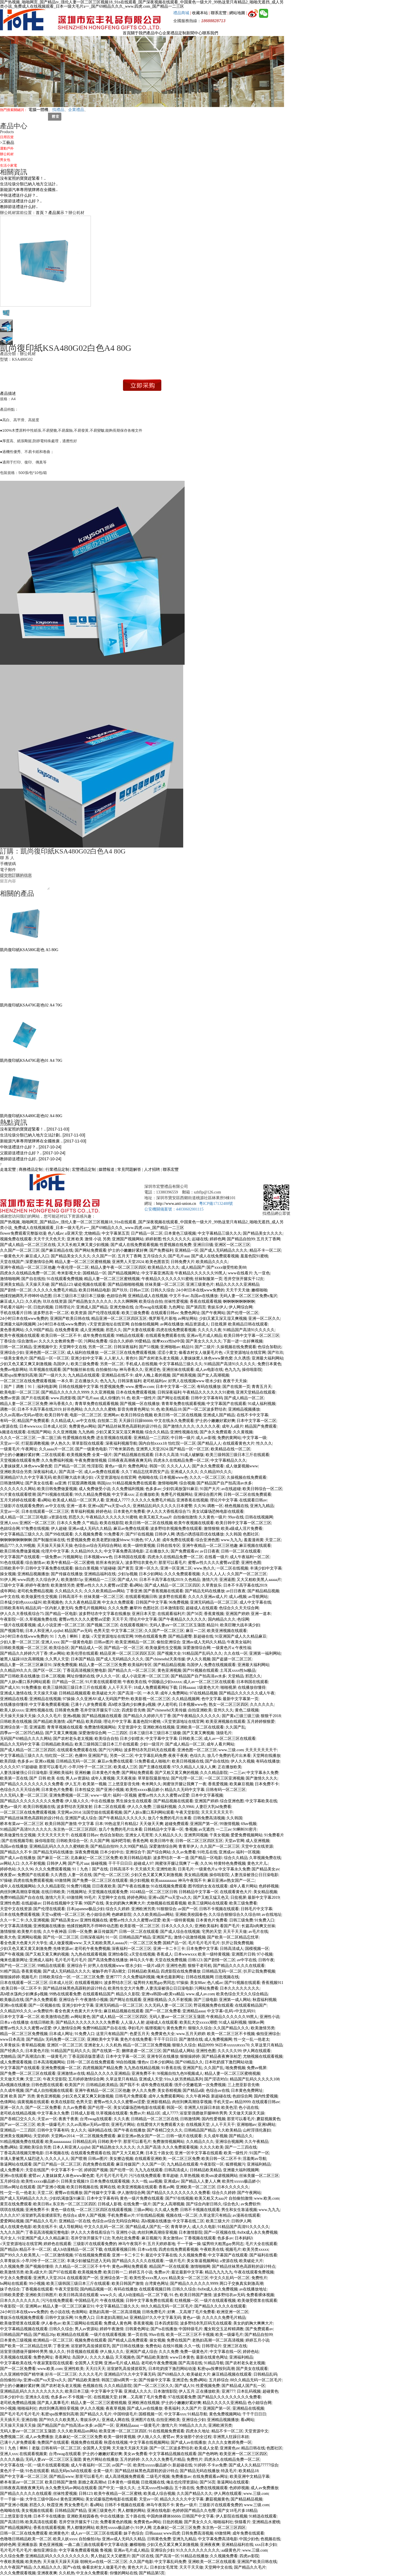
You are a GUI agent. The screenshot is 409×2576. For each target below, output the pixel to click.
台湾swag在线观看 (151, 1307)
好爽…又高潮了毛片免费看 (191, 2312)
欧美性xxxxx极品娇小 (144, 1790)
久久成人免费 (166, 2210)
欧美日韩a (42, 2204)
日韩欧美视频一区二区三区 (24, 1648)
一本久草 (65, 1381)
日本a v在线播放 (14, 2022)
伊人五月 (73, 1784)
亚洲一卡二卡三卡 (169, 1948)
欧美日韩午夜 (56, 1415)
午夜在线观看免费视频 (254, 2272)
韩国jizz (104, 1483)
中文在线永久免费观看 (174, 1421)
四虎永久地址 (198, 2431)
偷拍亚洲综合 (168, 1642)
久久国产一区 (104, 1256)
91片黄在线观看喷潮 (18, 1494)
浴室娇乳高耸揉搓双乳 (41, 2215)
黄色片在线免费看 (136, 2039)
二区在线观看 (53, 1455)
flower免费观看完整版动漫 (23, 1233)
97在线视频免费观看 (92, 2255)
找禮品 (58, 110)
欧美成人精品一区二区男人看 (78, 1500)
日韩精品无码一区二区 (76, 1761)
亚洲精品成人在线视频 (148, 1296)
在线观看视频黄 (33, 2454)
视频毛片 (29, 1977)
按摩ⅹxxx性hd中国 (168, 1341)
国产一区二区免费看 (163, 2011)
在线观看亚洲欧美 (150, 2159)
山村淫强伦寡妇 (257, 2130)
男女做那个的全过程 (194, 2437)
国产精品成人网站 (179, 2051)
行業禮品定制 (57, 1169)
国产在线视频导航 (17, 1841)
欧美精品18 (171, 1409)
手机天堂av (223, 2102)
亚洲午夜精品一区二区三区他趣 (28, 1267)
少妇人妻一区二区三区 (20, 1642)
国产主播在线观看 (155, 1767)
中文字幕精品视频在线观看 (24, 2329)
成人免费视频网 (218, 2039)
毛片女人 (8, 2238)
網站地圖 (237, 13)
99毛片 (90, 1897)
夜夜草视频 (116, 2408)
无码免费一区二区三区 (65, 2039)
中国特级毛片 (191, 2329)
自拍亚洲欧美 (200, 1710)
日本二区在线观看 (110, 1807)
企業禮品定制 (174, 33)
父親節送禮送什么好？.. (21, 201)
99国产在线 (94, 1903)
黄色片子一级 (12, 2471)
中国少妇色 (249, 2539)
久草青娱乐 (212, 1585)
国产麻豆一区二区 (53, 1858)
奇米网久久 (151, 1784)
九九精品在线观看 (84, 1375)
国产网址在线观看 (173, 1398)
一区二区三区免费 (145, 1943)
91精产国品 (10, 1971)
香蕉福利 (172, 2408)
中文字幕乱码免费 (151, 1755)
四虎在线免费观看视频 (176, 1330)
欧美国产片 (75, 2085)
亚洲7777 (114, 1977)
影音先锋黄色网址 (133, 1409)
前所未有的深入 (110, 1562)
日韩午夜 (266, 1960)
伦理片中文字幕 (55, 1551)
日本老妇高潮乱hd (112, 2317)
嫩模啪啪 (259, 1290)
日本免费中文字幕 (202, 1948)
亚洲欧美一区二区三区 (196, 2187)
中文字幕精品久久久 (228, 1460)
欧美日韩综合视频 (137, 1415)
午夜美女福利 (239, 1642)
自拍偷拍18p (107, 1369)
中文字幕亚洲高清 (157, 1273)
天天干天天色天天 (49, 1239)
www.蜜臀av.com (140, 1387)
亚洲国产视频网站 (128, 1239)
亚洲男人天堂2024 (128, 1262)
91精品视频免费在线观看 (134, 1483)
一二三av (237, 1773)
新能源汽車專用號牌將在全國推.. (29, 190)
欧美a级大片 (36, 2272)
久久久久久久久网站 (18, 1489)
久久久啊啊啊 (125, 1301)
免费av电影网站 (14, 1369)
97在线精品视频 (204, 1693)
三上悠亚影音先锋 (124, 1784)
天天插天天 (145, 1869)
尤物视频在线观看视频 (166, 1903)
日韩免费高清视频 (209, 1818)
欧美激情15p (72, 1580)
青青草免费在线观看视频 (96, 1404)
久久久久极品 (102, 2357)
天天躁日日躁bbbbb (136, 1421)
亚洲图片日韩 (243, 1954)
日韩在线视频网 (259, 1517)
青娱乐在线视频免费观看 (22, 2317)
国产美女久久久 (198, 2522)
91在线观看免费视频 (65, 1279)
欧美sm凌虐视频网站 (219, 2176)
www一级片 (101, 1795)
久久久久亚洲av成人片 (208, 1597)
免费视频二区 (12, 2437)
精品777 (7, 1545)
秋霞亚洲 (55, 2505)
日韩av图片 (104, 1642)
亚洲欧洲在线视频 (159, 1727)
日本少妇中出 (112, 1852)
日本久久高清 (167, 1455)
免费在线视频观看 (220, 1665)
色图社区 (251, 1534)
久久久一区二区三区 (18, 1438)
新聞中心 (194, 33)
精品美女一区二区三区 (188, 2278)
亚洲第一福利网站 (265, 1653)
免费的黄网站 (229, 1438)
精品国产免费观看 (33, 1421)
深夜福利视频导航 (121, 1443)
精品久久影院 (128, 1994)
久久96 (200, 1506)
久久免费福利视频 (57, 1460)
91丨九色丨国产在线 (90, 1869)
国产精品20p (44, 2334)
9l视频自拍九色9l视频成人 (180, 2073)
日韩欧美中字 (12, 1568)
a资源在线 (9, 1426)
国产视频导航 (12, 1631)
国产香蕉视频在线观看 (163, 1591)
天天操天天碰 (37, 1284)
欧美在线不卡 (45, 2227)
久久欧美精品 (229, 2130)
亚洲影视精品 (155, 2000)
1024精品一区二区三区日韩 (153, 1892)
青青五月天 (262, 1387)
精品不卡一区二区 (265, 1250)
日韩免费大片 (183, 1262)
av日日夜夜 (210, 1551)
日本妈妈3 (244, 2238)
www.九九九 (231, 1540)
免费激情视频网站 (100, 1727)
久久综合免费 (12, 2556)
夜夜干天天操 (235, 1381)
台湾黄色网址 (157, 2283)
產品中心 (154, 33)
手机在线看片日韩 (16, 1313)
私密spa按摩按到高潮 (18, 1375)
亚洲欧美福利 (61, 1773)
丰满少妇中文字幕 (266, 1568)
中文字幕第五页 (116, 1233)
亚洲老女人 (94, 2045)
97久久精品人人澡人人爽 (194, 1767)
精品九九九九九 (219, 2272)
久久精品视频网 (186, 1699)
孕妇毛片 (136, 2028)
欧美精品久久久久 (212, 1262)
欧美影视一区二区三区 (150, 1699)
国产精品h (35, 2039)
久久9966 (186, 1807)
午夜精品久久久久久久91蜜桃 (167, 1279)
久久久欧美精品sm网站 (104, 1591)
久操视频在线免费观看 (236, 1347)
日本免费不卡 (267, 1784)
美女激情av (172, 2238)
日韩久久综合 (162, 1290)
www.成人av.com (200, 1994)
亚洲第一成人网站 (235, 2000)
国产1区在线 (143, 2556)
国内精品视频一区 (96, 2289)
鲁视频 (191, 1829)
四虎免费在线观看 (98, 2164)
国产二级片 (205, 1347)
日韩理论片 (65, 1307)
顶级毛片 (224, 1733)
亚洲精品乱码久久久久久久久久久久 (32, 2391)
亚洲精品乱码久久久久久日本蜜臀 (162, 1506)
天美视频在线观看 (16, 2357)
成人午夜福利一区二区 (250, 1557)
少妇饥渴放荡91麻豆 (180, 1489)
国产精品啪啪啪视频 (125, 1284)
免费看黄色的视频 (116, 2522)
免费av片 (137, 2113)
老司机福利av (154, 1381)
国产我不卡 (129, 2085)
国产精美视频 (184, 1375)
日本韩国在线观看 (130, 1557)
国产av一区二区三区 (18, 2124)
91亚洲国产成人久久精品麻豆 (240, 1636)
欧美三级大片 (218, 2221)
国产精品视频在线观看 (133, 1455)
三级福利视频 (164, 1807)
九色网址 (176, 1307)
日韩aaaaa (187, 1687)
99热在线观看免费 (150, 1636)
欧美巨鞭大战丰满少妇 (73, 1477)
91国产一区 (259, 2153)
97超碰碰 (108, 1568)
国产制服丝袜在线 (78, 1369)
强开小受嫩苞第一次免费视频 (200, 2085)
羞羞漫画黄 (254, 1540)
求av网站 (57, 1653)
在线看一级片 (216, 1557)
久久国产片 (191, 2408)
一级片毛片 (175, 2261)
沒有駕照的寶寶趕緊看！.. (23, 178)
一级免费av (51, 1557)
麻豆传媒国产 (106, 1931)
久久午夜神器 (55, 1931)
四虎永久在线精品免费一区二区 (28, 1273)
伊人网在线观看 (257, 2051)
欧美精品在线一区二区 (231, 1449)
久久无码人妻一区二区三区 (24, 1795)
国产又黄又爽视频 (61, 1733)
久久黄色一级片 (212, 1517)
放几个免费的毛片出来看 (229, 1755)
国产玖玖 (120, 1290)
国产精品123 (62, 1284)
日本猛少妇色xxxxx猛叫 (21, 1602)
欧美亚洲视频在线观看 (227, 1631)
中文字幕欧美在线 (261, 1801)
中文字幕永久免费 (262, 1773)
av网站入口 (10, 1863)
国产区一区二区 (47, 1670)
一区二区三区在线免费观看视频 (128, 1352)
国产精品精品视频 (263, 1591)
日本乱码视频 (249, 2391)
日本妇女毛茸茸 (164, 2567)
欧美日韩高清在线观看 (79, 2295)
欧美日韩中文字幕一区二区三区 (251, 1335)
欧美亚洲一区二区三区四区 (123, 2431)
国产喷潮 (79, 2159)
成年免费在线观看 (98, 1335)
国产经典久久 (12, 2051)
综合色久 (231, 2204)
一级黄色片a (222, 1648)
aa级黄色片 (231, 2550)
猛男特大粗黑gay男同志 (154, 1983)
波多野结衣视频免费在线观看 (176, 1528)
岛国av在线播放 (204, 1296)
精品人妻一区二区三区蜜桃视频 (82, 1262)
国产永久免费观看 (215, 1432)
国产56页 (195, 1614)
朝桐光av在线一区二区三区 (104, 2562)
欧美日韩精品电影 (94, 1290)
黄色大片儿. (257, 1863)
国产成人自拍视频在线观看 (49, 2090)
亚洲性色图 (251, 1562)
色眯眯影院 (122, 1914)
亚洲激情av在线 (71, 2073)
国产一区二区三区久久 (153, 2386)
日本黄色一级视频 (123, 2482)
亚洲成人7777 (118, 1500)
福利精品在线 (100, 2130)
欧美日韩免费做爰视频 (57, 1489)
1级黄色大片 (208, 1687)
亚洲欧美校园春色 (191, 1914)
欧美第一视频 (95, 1784)
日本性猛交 (85, 1790)
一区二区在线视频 (232, 1568)
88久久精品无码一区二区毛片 (167, 2306)
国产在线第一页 (236, 1387)
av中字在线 (246, 1960)
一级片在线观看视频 (18, 1625)
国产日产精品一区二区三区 (57, 2164)
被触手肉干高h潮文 (109, 1971)
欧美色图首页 (157, 1262)
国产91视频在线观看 (55, 1494)
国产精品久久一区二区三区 (132, 1670)
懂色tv (143, 2062)
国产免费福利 (161, 1250)
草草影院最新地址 (154, 1778)
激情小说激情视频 (190, 1937)
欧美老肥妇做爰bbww (111, 1540)
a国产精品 (75, 1721)
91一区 (112, 1937)
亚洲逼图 (227, 1580)
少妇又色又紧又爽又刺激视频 (26, 1364)
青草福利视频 (82, 1511)
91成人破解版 (192, 1455)
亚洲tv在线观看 (13, 2005)
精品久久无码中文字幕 (20, 1744)
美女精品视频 (196, 1875)
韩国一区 (157, 1466)
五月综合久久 (155, 1256)
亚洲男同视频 (196, 1835)
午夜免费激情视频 (91, 1460)
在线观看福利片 (171, 1614)
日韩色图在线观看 (47, 2085)
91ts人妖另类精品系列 (183, 2079)
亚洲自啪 (29, 2420)
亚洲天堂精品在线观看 (256, 1392)
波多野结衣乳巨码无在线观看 (150, 1750)
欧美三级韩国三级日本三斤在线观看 (237, 1455)
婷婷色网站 (137, 1897)
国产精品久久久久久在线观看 (239, 1966)
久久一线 (139, 2181)
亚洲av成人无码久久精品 (90, 1528)
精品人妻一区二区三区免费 (24, 1404)
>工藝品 (7, 142)
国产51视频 (149, 1347)
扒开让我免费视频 (237, 1943)
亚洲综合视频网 (229, 2141)
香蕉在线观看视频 (206, 1301)
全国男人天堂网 (89, 2363)
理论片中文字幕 (224, 1500)
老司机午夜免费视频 (92, 1948)
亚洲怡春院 (118, 1954)
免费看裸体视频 (260, 2295)
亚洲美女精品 (12, 1284)
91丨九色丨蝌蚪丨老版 (70, 1636)
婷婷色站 (104, 1511)
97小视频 (265, 1954)
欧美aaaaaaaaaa (163, 1880)
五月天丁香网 (268, 1239)
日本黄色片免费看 (129, 1511)
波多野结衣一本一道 (171, 1858)
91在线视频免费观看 (169, 1886)
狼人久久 (57, 2352)
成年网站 (8, 1591)
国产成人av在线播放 (18, 1858)
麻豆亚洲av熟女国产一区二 (231, 1880)
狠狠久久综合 (200, 2028)
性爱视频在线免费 (175, 1245)
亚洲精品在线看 (14, 1699)
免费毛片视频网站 (177, 1494)
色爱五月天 (139, 2034)
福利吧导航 (121, 1841)
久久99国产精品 (39, 1330)
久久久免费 (118, 1608)
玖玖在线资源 (55, 1301)
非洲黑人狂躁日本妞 (202, 2107)
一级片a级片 (153, 1966)
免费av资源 (10, 1398)
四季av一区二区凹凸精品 (21, 1733)
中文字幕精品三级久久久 (219, 1233)
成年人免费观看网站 (166, 2096)
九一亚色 (262, 1273)
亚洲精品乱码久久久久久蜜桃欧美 (59, 1846)
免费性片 (259, 2278)
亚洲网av (111, 1415)
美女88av (198, 1983)
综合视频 (187, 1483)
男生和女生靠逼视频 (239, 2210)
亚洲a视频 (71, 1716)
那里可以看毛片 (172, 1562)
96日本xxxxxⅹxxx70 (232, 2045)
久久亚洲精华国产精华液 (22, 2374)
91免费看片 (114, 1534)
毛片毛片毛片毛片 (204, 1943)
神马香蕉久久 (131, 1369)
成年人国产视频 (92, 2215)
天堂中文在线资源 (257, 1846)
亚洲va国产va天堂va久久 (109, 1506)
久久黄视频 (243, 1432)
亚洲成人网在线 (116, 2420)
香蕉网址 (63, 2357)
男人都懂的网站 (131, 2510)
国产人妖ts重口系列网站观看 (25, 1682)
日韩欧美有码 (12, 1608)
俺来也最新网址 (14, 1960)
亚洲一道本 (76, 1506)
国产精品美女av (265, 1869)
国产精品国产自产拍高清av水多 (224, 1483)
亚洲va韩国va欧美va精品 (163, 1994)
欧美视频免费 (79, 1455)
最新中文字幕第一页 (240, 1699)
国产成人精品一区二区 (244, 1398)
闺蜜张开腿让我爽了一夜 (184, 1784)
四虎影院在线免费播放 (181, 1971)
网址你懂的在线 (81, 1676)
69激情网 (63, 1880)
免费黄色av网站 (82, 1426)
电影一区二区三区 (86, 1415)
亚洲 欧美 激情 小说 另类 (88, 1239)
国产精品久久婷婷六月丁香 (24, 1653)
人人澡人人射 (133, 2022)
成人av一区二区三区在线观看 (209, 1682)
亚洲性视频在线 (184, 1432)
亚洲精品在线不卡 (117, 1375)
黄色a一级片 (115, 1466)
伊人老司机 (167, 1704)
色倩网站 (8, 2102)
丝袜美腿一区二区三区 (165, 1284)
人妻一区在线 (80, 1875)
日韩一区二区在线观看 (241, 1551)
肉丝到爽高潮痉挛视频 (20, 1892)
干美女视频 (219, 1835)
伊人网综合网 (241, 1307)
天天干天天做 (238, 1290)
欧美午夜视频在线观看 (20, 1335)
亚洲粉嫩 (83, 1773)
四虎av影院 (249, 2556)
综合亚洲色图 (207, 1540)
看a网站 (44, 1500)
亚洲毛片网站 (123, 2124)
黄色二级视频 (247, 1710)
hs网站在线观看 (13, 2283)
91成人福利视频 (262, 1404)
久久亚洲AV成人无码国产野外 (102, 1699)
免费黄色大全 (163, 2034)
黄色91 (131, 1358)
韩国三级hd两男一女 (119, 2380)
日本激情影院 (172, 1608)
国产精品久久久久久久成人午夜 (247, 1693)
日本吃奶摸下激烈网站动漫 (229, 2062)
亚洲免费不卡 (143, 2073)
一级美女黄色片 (14, 1358)
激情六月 (210, 1580)
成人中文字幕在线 (255, 1602)
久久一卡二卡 (12, 1920)
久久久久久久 (262, 1704)
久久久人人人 (179, 1466)
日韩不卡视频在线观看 (219, 1909)
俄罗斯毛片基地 (162, 1318)
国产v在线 (72, 2567)
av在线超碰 (231, 1489)
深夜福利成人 (45, 1472)
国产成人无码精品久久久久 (224, 1250)
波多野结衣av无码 (229, 2295)
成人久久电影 (204, 2227)
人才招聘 (152, 1169)
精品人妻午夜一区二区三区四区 (118, 1267)
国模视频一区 (257, 1948)
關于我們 (139, 33)
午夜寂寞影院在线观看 (53, 2363)
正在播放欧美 (147, 1494)
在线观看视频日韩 (141, 1597)
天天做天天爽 (12, 2079)
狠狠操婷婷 (10, 1977)
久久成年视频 (12, 2090)
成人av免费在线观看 (102, 1472)
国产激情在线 (191, 2039)
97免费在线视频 (35, 1528)
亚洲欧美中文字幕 (103, 2039)
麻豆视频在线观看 (255, 1545)
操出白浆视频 (87, 1568)
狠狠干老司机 (200, 1966)
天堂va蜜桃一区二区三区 (63, 1914)
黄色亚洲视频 (169, 1670)
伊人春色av (51, 2323)
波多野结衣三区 (118, 1983)
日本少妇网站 (151, 1574)
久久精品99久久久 (216, 1472)
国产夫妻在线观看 (139, 1330)
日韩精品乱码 (84, 2141)
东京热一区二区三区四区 (75, 1829)
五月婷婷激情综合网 (86, 2079)
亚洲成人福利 (41, 1960)
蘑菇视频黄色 (268, 2119)
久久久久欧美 (212, 2147)
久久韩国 (233, 1534)
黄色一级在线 (63, 2210)
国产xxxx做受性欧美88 (226, 1267)
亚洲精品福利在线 (100, 1574)
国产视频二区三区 (102, 1625)
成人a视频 (238, 1597)
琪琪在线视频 (12, 2210)
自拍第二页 (107, 1421)
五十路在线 (184, 2488)
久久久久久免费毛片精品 (55, 1290)
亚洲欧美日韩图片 (41, 2295)
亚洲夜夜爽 (210, 2545)
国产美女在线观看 (252, 2369)
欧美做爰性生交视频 (39, 1597)
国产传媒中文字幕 (100, 2193)
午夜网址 (29, 1449)
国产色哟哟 (208, 2454)
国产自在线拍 (33, 1279)
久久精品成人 (63, 1421)
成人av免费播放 (39, 2437)
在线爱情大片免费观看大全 (160, 2124)
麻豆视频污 (151, 2238)
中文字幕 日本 (90, 1824)
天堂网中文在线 (73, 1347)
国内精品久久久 (222, 1619)
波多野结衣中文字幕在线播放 (104, 1614)
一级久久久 (125, 2488)
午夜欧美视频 (12, 2562)
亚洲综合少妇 (12, 1352)
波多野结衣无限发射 (74, 1807)
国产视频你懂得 (39, 2266)
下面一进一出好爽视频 (243, 1341)
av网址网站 (187, 1318)
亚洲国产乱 (98, 1755)
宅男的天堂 (212, 1931)
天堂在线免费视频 (171, 1960)
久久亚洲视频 (102, 1392)
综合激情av (27, 1341)
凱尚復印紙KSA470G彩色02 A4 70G (31, 980)
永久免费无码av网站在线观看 (71, 2488)
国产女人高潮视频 (213, 1375)
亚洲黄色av (229, 2448)
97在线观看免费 (182, 2397)
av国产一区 (188, 1909)
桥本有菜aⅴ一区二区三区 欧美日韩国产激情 (38, 1824)
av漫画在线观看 (246, 2215)
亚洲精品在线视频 (45, 1699)
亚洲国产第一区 (204, 1824)
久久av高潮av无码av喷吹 (21, 1415)
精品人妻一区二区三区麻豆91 (26, 1665)
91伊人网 (8, 1580)
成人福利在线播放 (83, 1352)
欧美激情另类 (63, 1585)
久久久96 (25, 1869)
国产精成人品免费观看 (128, 2340)
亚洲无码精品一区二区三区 (214, 1602)
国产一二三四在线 (241, 2147)
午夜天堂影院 (187, 1812)
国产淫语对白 (216, 2079)
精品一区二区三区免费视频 (24, 2034)
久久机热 (33, 1301)
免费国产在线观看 (33, 1875)
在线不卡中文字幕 (252, 1415)
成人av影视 (206, 1438)
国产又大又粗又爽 (128, 2153)
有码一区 (8, 1421)
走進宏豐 (8, 1169)
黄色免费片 (176, 2028)
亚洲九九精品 (262, 1506)
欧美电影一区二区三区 (20, 1392)
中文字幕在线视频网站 (149, 2442)
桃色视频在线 (237, 1506)
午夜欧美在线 (135, 1682)
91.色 (126, 1398)
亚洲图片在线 (143, 2420)
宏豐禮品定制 (84, 1169)
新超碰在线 (203, 1636)
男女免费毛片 (76, 2505)
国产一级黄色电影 (91, 1449)
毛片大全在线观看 (261, 2244)
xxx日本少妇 (266, 2545)
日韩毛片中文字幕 (256, 1909)
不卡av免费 (217, 2465)
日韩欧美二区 (191, 1738)
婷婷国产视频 (96, 2170)
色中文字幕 (211, 1699)
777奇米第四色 (121, 1449)
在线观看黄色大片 (238, 1443)
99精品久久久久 (193, 2425)
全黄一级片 (102, 1455)
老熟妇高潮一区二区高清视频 (115, 2312)
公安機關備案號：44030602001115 (174, 1209)
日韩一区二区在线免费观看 (247, 1494)
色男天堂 (102, 1631)
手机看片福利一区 (16, 1307)
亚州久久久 (223, 1710)
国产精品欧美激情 (49, 1721)
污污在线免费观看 (145, 2176)
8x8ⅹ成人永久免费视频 (257, 2232)
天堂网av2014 (69, 1812)
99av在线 (236, 1517)
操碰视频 (99, 1863)
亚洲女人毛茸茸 (139, 1835)
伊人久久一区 (108, 1676)
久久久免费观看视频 (182, 1574)
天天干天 (120, 1619)
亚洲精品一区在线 (75, 2221)
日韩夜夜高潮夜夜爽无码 (130, 1460)
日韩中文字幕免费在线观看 (49, 1568)
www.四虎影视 (63, 1398)
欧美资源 (79, 1313)
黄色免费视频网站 (225, 2414)
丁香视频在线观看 (200, 2238)
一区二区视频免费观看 (96, 2136)
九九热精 (86, 1432)
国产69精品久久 (189, 2062)
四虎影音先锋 (133, 1710)
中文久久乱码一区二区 (104, 2227)
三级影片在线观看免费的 (22, 1506)
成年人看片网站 (220, 1744)
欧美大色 (8, 1937)
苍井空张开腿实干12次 (244, 1279)
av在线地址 (271, 1914)
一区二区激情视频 (57, 2255)
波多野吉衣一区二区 (51, 1313)
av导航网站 (258, 1597)
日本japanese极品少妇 (85, 1909)
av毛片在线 (258, 1931)
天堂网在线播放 (266, 1755)
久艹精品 (90, 1523)
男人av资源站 (77, 1778)
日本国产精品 (83, 1659)
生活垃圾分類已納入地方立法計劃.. (42, 1135)
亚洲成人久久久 (184, 1472)
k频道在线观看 (13, 1432)
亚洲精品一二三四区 (151, 1438)
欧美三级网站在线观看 (208, 1903)
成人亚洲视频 (92, 1330)
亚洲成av (226, 1852)
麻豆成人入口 (37, 1256)
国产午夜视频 (12, 1954)
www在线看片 (240, 1273)
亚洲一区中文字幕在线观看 (198, 2153)
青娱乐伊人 (217, 1307)
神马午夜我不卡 (192, 1880)
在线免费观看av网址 (210, 2476)
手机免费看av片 (121, 2215)
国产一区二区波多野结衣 (204, 1409)
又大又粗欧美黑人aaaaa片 (259, 1580)
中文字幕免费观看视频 (49, 1704)
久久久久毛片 (49, 1716)
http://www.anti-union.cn (176, 1203)
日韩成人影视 (83, 2113)
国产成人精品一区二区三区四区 (172, 1585)
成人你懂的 (110, 1398)
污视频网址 (72, 1557)
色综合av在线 (217, 2090)
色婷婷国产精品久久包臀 (194, 2510)
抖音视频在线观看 (83, 2352)
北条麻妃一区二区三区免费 (94, 1858)
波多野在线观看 (172, 1597)
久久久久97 (10, 1767)
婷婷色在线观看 (57, 2244)
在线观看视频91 (134, 1625)
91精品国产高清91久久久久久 (249, 1330)
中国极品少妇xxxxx (165, 1682)
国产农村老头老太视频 (159, 1358)
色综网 (243, 1619)
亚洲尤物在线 (121, 1307)
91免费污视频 (79, 1886)
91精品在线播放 (194, 2556)
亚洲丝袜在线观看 (178, 1369)
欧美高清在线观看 (41, 2522)
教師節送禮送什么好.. (19, 207)
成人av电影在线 (209, 1369)
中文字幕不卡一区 (67, 2170)
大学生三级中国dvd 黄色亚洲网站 (54, 2499)
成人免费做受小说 (94, 1489)
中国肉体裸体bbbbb (164, 2516)
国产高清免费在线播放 (108, 1960)
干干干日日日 (120, 1863)
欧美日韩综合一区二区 (262, 1489)
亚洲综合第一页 (14, 1727)
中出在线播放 (102, 1801)
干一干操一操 (189, 2244)
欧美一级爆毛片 (51, 2124)
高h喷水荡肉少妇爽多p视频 (132, 1704)
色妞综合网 (116, 1296)
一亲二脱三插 (49, 1438)
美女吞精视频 (169, 2090)
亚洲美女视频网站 (16, 2136)
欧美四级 (94, 1721)
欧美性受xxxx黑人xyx (148, 2278)
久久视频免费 (12, 2266)
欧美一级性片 (144, 1398)
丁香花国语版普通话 (86, 2056)
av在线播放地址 (253, 2289)
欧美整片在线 (29, 1931)
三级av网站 (143, 2210)
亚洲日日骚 (203, 1245)
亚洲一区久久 (147, 1568)
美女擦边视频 (121, 2159)
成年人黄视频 (103, 1778)
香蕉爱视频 (218, 1784)
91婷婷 (200, 2465)
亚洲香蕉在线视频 (192, 1500)
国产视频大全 (169, 1653)
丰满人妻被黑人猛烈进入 (22, 2159)
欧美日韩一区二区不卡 (61, 1335)
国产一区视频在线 (44, 2005)
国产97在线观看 (62, 2272)
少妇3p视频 (127, 1574)
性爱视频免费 (112, 1387)
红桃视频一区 (187, 2300)
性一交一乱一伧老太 (252, 2039)
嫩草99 (135, 1608)
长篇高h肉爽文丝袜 (258, 1926)
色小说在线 (248, 2107)
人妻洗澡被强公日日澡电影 (24, 1773)
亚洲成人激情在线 (16, 1693)
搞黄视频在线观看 (33, 2102)
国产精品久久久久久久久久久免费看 (32, 1784)
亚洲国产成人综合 (81, 1818)
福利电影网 (47, 1387)
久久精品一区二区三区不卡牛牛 (82, 2266)
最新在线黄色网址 (212, 2357)
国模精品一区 (95, 1273)
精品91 (187, 1347)
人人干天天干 (120, 1687)
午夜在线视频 (112, 2300)
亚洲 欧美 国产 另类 (17, 2096)
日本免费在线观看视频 (110, 2181)
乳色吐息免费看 (126, 2238)
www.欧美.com (266, 2198)
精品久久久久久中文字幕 (182, 2499)
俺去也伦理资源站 (182, 2482)
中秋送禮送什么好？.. (19, 195)
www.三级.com (231, 1750)
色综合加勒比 (269, 1347)
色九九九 (233, 1369)
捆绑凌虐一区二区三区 (141, 2051)
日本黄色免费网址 (247, 2090)
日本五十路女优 (159, 2153)
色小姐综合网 (98, 1914)
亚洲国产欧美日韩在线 (70, 1318)
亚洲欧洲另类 (143, 1909)
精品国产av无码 (78, 1631)
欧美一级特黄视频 (139, 1545)
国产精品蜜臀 (180, 1636)
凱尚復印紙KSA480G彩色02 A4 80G (31, 1090)
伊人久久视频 (198, 1659)
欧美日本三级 (77, 2391)
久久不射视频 (33, 1863)
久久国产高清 (149, 2147)
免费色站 (153, 2346)
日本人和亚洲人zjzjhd (44, 1631)
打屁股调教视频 (35, 1443)
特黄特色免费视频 (230, 1863)
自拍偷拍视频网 (144, 1324)
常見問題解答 (129, 1169)
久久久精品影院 (214, 1773)
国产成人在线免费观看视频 (134, 1245)
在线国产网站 (39, 1432)
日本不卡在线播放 (49, 2516)
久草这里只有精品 (267, 2045)
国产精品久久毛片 (41, 2221)
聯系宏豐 (219, 13)
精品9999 (206, 2045)
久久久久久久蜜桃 (100, 1409)
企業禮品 (76, 110)
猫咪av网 (256, 2022)
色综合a (69, 2215)
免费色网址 (190, 1313)
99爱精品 (143, 1341)
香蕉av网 (166, 2187)
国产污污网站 (110, 1750)
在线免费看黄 (67, 1330)
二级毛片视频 (158, 2476)
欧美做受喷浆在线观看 (257, 2300)
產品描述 (8, 393)
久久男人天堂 (57, 1659)
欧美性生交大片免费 (126, 1988)
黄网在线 (108, 2187)
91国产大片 (210, 1489)
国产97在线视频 (139, 1534)
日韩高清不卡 (70, 1597)
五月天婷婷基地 (161, 2244)
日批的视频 (43, 1307)
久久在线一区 (236, 1653)
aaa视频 (155, 2181)
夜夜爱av (8, 1875)
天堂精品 (236, 1676)
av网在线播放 (172, 1324)
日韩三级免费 (241, 1920)
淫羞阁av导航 (254, 2159)
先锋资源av (63, 1948)
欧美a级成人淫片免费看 (241, 1528)
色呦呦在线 (148, 1477)
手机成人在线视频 (141, 1364)
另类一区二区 (100, 1347)
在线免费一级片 (137, 2204)
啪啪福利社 (27, 2408)
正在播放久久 (87, 1381)
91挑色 (137, 1540)
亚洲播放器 (27, 2545)
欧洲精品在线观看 (73, 2334)
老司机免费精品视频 (35, 1591)
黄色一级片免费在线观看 (142, 2198)
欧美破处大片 (104, 1693)
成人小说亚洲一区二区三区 (61, 1625)
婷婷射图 (153, 1239)
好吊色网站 (73, 1409)
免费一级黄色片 (194, 2352)
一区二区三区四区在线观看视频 (104, 2210)
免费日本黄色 (269, 1364)
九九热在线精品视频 (142, 2068)
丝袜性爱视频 (176, 1301)
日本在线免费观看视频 (136, 1392)
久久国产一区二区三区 (20, 1250)
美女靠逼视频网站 (202, 2261)
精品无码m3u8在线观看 (71, 2471)
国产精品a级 (193, 2090)
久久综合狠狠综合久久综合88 (234, 1914)
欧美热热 (33, 2562)
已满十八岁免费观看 (89, 1704)
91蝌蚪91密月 (245, 1829)
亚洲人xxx (9, 1523)
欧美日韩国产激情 (127, 2283)
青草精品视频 (33, 2045)
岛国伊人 (61, 1364)
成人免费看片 (12, 2170)
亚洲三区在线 (235, 2346)
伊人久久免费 (139, 1807)
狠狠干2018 (271, 1716)
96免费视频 (179, 1602)
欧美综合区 (59, 1648)
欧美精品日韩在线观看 (248, 1324)
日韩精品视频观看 (75, 1693)
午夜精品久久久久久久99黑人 (200, 1273)
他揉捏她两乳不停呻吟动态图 (26, 1296)
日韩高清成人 (232, 1948)
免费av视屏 (256, 2068)
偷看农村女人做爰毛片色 (200, 1352)
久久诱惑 (242, 1358)
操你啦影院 (252, 1369)
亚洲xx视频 (45, 1761)
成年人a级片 (232, 1426)
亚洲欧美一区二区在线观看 (200, 1727)
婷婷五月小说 (141, 2272)
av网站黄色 (80, 2017)
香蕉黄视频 (214, 1614)
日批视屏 (219, 1324)
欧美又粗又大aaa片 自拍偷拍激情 (168, 1517)
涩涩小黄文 (167, 1352)
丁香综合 (8, 1341)
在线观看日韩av (164, 1313)
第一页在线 (137, 2334)
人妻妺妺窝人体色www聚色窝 (206, 1358)
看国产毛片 (230, 1926)
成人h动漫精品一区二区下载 (78, 2249)
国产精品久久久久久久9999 (65, 1392)
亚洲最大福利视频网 (18, 1324)
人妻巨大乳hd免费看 (213, 1807)
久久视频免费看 (89, 1534)
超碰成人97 (143, 1863)
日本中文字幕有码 (102, 2198)
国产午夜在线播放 (133, 1886)
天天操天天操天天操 (55, 1545)
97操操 (69, 1699)
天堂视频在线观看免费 (20, 1460)
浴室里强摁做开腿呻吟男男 (203, 2113)
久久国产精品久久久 (231, 2028)
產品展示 (56, 213)
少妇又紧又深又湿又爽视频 (223, 1318)
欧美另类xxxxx (255, 2249)
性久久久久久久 (177, 1239)
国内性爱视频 (266, 2096)
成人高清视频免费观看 (125, 2476)
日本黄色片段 (37, 2051)
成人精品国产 (193, 1267)
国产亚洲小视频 (110, 1790)
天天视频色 (125, 2357)
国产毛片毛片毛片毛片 (20, 2414)
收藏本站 (200, 13)
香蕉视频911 (272, 1983)
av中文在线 (86, 1421)
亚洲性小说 (269, 2017)
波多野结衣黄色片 (141, 1562)
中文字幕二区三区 (127, 1631)
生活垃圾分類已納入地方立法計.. (29, 184)
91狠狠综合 (166, 1909)
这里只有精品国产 (112, 2034)
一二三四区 (118, 1733)
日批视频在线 (227, 1977)
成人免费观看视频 (16, 2062)
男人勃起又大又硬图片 (110, 2556)
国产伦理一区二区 (242, 1313)
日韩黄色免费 (67, 1710)
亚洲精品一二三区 (100, 1580)
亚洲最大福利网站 (267, 1358)
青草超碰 (170, 2176)
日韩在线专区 (168, 1545)
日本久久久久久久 (177, 1926)
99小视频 (37, 2283)
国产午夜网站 (213, 1313)
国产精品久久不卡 (16, 1852)
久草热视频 (190, 2176)
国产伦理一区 (100, 2107)
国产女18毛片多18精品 (237, 2510)
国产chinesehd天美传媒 (165, 1659)
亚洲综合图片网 (208, 1494)
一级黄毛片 (10, 1449)
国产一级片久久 (52, 1375)
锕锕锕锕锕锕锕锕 (239, 1301)
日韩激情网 (190, 2119)
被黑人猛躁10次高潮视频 (22, 1659)
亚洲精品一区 (187, 1250)
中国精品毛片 (87, 2300)
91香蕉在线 (171, 2068)
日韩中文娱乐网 (59, 2317)
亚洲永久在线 (37, 2397)
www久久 (108, 2295)
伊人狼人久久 (77, 1801)
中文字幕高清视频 (16, 1926)
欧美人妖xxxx (12, 1710)
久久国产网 (100, 1841)
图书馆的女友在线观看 (208, 1886)
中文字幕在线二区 (188, 2221)
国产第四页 (196, 1307)
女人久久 (79, 2130)
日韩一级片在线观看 (184, 2136)
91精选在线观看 (263, 2516)
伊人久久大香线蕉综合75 (168, 1511)
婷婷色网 (218, 1239)
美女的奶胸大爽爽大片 (125, 1903)
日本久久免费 (69, 1523)
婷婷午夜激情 (37, 1585)
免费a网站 (9, 2147)
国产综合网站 (159, 1852)
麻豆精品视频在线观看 (123, 2011)
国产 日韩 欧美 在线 (46, 1778)
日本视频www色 (173, 1477)
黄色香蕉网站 (12, 1330)
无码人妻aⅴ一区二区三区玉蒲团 (177, 1625)
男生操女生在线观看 (134, 1801)
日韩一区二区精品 (16, 1347)
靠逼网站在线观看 (16, 2164)
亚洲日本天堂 (144, 1614)
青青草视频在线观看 (65, 1727)
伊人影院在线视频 (231, 2516)
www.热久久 (204, 1568)
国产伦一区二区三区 (111, 1875)
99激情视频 (229, 1824)
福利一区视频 (125, 1795)
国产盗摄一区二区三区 (232, 1659)
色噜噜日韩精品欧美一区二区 (26, 2539)
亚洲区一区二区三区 (232, 1245)
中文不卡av (179, 1296)
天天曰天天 (95, 2369)
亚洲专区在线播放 (163, 2056)
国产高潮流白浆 (31, 2056)
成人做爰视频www (242, 1466)
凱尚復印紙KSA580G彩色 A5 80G (29, 924)
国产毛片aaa (178, 1256)
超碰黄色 (270, 2391)
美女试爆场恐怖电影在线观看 (218, 1511)
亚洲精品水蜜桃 (266, 2522)
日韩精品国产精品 (135, 1937)
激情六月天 (55, 1897)
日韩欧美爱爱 (12, 2295)
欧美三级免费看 (135, 1313)
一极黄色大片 (12, 1256)
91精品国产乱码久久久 (202, 1653)
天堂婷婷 (41, 2136)
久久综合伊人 (47, 1580)
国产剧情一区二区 (16, 1290)
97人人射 (152, 1540)
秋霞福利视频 (264, 2000)
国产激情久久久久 (179, 1426)
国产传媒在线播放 (67, 1574)
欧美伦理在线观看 (82, 1653)
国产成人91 (127, 1580)
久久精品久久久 (69, 1591)
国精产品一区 (175, 1943)
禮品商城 (181, 13)
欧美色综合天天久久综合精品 (242, 1994)
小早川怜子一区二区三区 (90, 1767)
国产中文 (106, 2488)
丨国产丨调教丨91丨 (18, 1387)
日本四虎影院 (166, 2323)
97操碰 (6, 1880)
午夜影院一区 (12, 1619)
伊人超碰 (59, 1528)
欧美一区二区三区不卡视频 (231, 2034)
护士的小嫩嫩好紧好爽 (128, 1250)
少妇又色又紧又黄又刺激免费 (26, 1948)
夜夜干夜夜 (178, 1755)
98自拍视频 (126, 2062)
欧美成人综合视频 (159, 2493)
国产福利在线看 (263, 2255)
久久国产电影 (141, 2562)
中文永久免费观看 (118, 1602)
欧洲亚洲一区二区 (233, 2312)
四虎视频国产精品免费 (102, 2068)
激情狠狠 (212, 1528)
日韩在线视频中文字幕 (79, 1387)
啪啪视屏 (228, 1687)
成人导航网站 (71, 2227)
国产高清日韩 (12, 2522)
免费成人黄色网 (118, 2323)
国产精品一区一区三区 (49, 1358)
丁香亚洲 (134, 1591)
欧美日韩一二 (115, 2272)
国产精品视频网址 (124, 1273)
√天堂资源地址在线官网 (108, 1324)
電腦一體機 (38, 110)
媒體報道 (106, 1169)
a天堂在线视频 (142, 1954)
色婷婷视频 (269, 1886)
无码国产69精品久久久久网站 (26, 1738)
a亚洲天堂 (74, 1233)
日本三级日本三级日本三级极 (79, 1296)
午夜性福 (243, 1648)
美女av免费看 (135, 2454)
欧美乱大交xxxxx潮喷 (198, 2022)
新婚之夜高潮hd (92, 2482)
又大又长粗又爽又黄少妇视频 (83, 1245)
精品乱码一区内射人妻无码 (49, 1608)
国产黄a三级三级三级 (240, 1716)
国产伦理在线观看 (104, 1313)
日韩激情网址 (12, 1483)
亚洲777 (228, 2391)
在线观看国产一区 (83, 2278)
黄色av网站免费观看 (129, 2266)
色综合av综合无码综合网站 (98, 1545)
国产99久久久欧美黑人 (20, 2255)
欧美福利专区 (140, 1665)
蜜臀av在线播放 (68, 2193)
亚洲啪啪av (170, 1347)
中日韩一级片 (183, 1438)
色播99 (81, 1755)
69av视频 (248, 1824)
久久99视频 (25, 1545)
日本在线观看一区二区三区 (45, 1511)
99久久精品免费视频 (92, 1494)
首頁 (127, 33)
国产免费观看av (184, 1551)
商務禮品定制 (31, 1169)
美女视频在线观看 (37, 2510)
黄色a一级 (191, 2317)
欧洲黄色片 (59, 2533)
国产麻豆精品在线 (57, 1250)
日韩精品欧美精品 (57, 1744)
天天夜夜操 (126, 1778)
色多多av (153, 1489)
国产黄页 (125, 1568)
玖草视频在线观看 (45, 1369)
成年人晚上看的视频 (152, 1375)
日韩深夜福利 (125, 1347)
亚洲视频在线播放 (49, 1926)
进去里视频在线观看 (114, 1438)
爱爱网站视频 (12, 2221)
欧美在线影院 (112, 1523)
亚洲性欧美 (166, 1869)
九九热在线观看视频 (89, 1954)
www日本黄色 (182, 2357)
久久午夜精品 (256, 2141)
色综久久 (198, 1755)
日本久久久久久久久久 (240, 1988)
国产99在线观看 (59, 1534)
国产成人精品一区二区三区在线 (28, 1245)
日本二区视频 (53, 1676)
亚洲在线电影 (159, 2510)
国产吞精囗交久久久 (18, 2119)
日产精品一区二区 (147, 1233)
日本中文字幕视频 (207, 1795)
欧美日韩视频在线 (188, 1761)
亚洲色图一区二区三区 (45, 1352)
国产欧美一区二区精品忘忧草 (233, 1937)
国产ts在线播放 (164, 2329)
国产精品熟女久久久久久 (90, 1301)
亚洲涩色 (152, 1369)
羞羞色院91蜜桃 (254, 1256)
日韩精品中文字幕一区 (163, 1829)
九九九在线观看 (149, 2170)
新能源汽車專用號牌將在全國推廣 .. (43, 1141)
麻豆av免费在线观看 (131, 1528)
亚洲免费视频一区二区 (69, 1795)
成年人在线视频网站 (18, 1886)
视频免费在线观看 (16, 1239)
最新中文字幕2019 (263, 1897)
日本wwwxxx (30, 1426)
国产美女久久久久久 (204, 1341)
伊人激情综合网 (67, 2028)
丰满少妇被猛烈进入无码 (88, 2261)
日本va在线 (147, 2249)
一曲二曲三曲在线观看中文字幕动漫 (96, 2545)
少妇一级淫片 (152, 1744)
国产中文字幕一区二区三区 (24, 2476)
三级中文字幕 (12, 1585)
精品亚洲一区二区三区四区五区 (119, 1318)
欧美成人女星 (206, 2448)
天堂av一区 (10, 1443)
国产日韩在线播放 (128, 2346)
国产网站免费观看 (91, 1250)
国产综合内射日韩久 (204, 2204)
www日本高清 (12, 2039)
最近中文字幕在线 (161, 2255)
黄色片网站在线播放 (100, 2459)
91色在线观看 (12, 1562)
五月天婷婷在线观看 (18, 1500)
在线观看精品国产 (98, 1994)
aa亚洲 (60, 1483)
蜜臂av (34, 2176)
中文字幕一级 (254, 1438)
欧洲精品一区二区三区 (53, 2340)
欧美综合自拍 (151, 1301)
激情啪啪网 (10, 1279)
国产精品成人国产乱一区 (147, 2227)
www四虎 (25, 1580)
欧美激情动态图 (55, 2017)
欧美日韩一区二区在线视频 (178, 1415)
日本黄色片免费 (106, 1773)
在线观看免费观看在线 (165, 1335)
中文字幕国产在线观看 (226, 1404)
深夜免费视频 (65, 1665)
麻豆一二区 (196, 1631)
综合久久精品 (157, 1432)
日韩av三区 (139, 1290)
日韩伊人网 (165, 1534)
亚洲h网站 (267, 2124)
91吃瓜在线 (207, 1852)
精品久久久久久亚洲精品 (237, 1284)
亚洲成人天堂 (151, 2079)
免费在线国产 (179, 2340)
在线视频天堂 (198, 2124)
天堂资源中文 (129, 1727)
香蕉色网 (140, 1841)
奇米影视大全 (69, 1273)
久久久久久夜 (210, 1330)
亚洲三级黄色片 (200, 1284)
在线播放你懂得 (252, 1687)
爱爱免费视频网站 (246, 1835)
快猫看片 (243, 2522)
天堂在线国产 (12, 1262)
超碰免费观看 (177, 1824)
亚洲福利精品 (259, 2164)
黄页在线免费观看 (16, 2204)
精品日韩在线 (253, 2448)
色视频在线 (93, 2386)
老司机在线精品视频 (18, 2113)
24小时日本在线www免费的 (200, 1290)
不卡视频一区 (80, 2397)
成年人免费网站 (174, 1693)
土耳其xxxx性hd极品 (238, 1670)
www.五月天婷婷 (190, 2034)
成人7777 (170, 2113)
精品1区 (153, 2113)
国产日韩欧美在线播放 (20, 1676)
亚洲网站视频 (29, 1937)
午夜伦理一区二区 (73, 1267)
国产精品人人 (209, 1443)
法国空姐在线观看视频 (102, 1812)
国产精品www (61, 2476)
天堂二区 (273, 1540)
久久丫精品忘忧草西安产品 (145, 1472)
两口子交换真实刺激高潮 (241, 2283)
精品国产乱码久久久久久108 (254, 2079)
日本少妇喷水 (132, 1738)
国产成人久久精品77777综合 (253, 2465)
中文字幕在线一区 (225, 2352)
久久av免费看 (184, 1852)
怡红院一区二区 (182, 1443)
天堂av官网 (234, 1841)
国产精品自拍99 (241, 1239)
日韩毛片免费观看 (131, 2096)
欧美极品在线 (12, 2000)
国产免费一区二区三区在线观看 (100, 1880)
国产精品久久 (241, 2136)
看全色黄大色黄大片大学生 (24, 1943)
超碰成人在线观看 (202, 1608)
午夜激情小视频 (94, 2000)
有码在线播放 (209, 1387)
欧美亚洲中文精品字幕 (250, 2476)
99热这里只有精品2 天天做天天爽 (134, 1824)
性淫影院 (95, 1466)
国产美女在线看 (39, 1483)
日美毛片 (186, 1869)
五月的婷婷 (130, 2459)
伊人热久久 (60, 1443)
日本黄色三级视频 (180, 1233)
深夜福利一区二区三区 (131, 1948)
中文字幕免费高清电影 (124, 1551)
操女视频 (8, 1574)
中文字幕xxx (123, 1494)
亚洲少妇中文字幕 (87, 1358)
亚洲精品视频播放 (244, 1409)
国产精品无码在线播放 (205, 1591)
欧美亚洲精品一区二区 (135, 1642)
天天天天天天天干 (261, 1750)
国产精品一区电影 (61, 1614)
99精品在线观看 (130, 1335)
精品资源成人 (197, 1324)
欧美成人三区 (125, 1767)
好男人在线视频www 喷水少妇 (195, 1381)
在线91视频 (173, 2346)
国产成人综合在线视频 (180, 1931)
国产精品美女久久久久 (263, 1233)
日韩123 (195, 1960)
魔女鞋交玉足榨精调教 (224, 2329)
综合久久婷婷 (121, 1341)
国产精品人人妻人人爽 (201, 2181)
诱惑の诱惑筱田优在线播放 (200, 1534)
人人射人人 (114, 1358)
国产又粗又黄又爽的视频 (177, 1773)
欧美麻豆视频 (241, 1784)
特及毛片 (229, 2471)
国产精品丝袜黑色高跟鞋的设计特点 (129, 1426)
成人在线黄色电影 (16, 2227)
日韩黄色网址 (137, 2329)
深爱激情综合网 (39, 1262)
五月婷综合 (10, 2181)
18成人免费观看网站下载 (155, 1687)
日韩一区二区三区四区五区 (199, 1841)
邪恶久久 (114, 1330)
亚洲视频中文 (45, 1347)
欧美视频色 (53, 1602)
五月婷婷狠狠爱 (261, 1721)
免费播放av (181, 2476)
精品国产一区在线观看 (169, 2266)
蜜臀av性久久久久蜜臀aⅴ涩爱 (213, 1562)
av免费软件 (43, 2011)
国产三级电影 (206, 2000)
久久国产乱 (235, 1727)
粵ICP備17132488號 (216, 1203)
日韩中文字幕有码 (207, 1398)
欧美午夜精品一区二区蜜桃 (70, 1562)
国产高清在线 (190, 2363)
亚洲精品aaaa (193, 2011)
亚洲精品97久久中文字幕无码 (26, 1477)
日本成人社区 (55, 1426)
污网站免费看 (96, 1341)
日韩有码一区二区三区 (226, 1790)
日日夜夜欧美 (104, 1886)
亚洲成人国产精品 (92, 1307)
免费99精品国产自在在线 (22, 1897)
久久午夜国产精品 (16, 2567)
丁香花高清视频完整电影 (85, 1670)
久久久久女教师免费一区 (60, 1341)
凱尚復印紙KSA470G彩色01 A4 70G (31, 1035)
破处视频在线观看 (90, 1284)
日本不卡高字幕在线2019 (39, 1409)
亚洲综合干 (135, 1852)
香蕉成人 (164, 1954)
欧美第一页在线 (14, 1778)
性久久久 (264, 1443)
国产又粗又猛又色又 (211, 1897)
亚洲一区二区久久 (264, 1318)
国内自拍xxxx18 (152, 1443)
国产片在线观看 (35, 1398)
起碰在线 (200, 1239)
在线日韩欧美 (53, 1892)
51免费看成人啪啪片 (152, 1761)
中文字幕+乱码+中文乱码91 (231, 2011)
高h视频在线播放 (15, 2085)
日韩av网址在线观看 (18, 2187)
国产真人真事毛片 (53, 2403)
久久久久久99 (229, 2051)
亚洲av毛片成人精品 (204, 1335)
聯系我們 (210, 33)
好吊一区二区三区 (61, 2374)
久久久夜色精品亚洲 (83, 1602)
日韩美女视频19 (75, 2181)
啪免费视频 (235, 2068)
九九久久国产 (12, 2232)
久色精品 (192, 1580)
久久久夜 (122, 2119)
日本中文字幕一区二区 (175, 1387)
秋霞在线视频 (116, 2442)
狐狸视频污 (155, 2028)
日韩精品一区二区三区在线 (155, 2119)
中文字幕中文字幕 (161, 1738)
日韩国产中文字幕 (151, 1602)
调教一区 (8, 1409)
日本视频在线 (57, 2153)
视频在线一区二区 (182, 2215)
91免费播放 (31, 1687)
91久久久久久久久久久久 (198, 2550)
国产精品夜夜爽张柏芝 (221, 2056)
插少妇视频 (139, 1880)
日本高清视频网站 (49, 2062)
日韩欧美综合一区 (72, 1841)
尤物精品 (92, 1233)
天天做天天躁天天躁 (246, 2113)
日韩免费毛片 (154, 2312)
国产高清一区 (71, 1472)
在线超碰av (31, 1903)
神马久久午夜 (141, 1960)
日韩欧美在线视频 (16, 1721)
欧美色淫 (229, 2107)
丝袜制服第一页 (208, 1279)
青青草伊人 (188, 1846)
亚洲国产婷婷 (237, 1614)
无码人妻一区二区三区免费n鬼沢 (248, 1296)
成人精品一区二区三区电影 (24, 1517)
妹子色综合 (10, 2289)
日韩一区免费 (80, 1931)
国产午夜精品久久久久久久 (182, 1619)
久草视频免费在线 (41, 1619)
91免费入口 (264, 1920)
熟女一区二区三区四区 (229, 1704)
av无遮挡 (206, 1829)
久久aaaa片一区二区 (56, 1449)
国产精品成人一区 (87, 1648)
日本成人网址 (61, 2034)
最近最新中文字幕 (187, 2272)
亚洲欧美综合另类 (16, 1472)
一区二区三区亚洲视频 (224, 1778)
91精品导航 (214, 2363)
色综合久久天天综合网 (239, 1608)
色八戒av (55, 1233)
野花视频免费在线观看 (213, 2005)
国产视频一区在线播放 (140, 1404)
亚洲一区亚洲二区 (176, 1568)
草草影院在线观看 (88, 1443)
